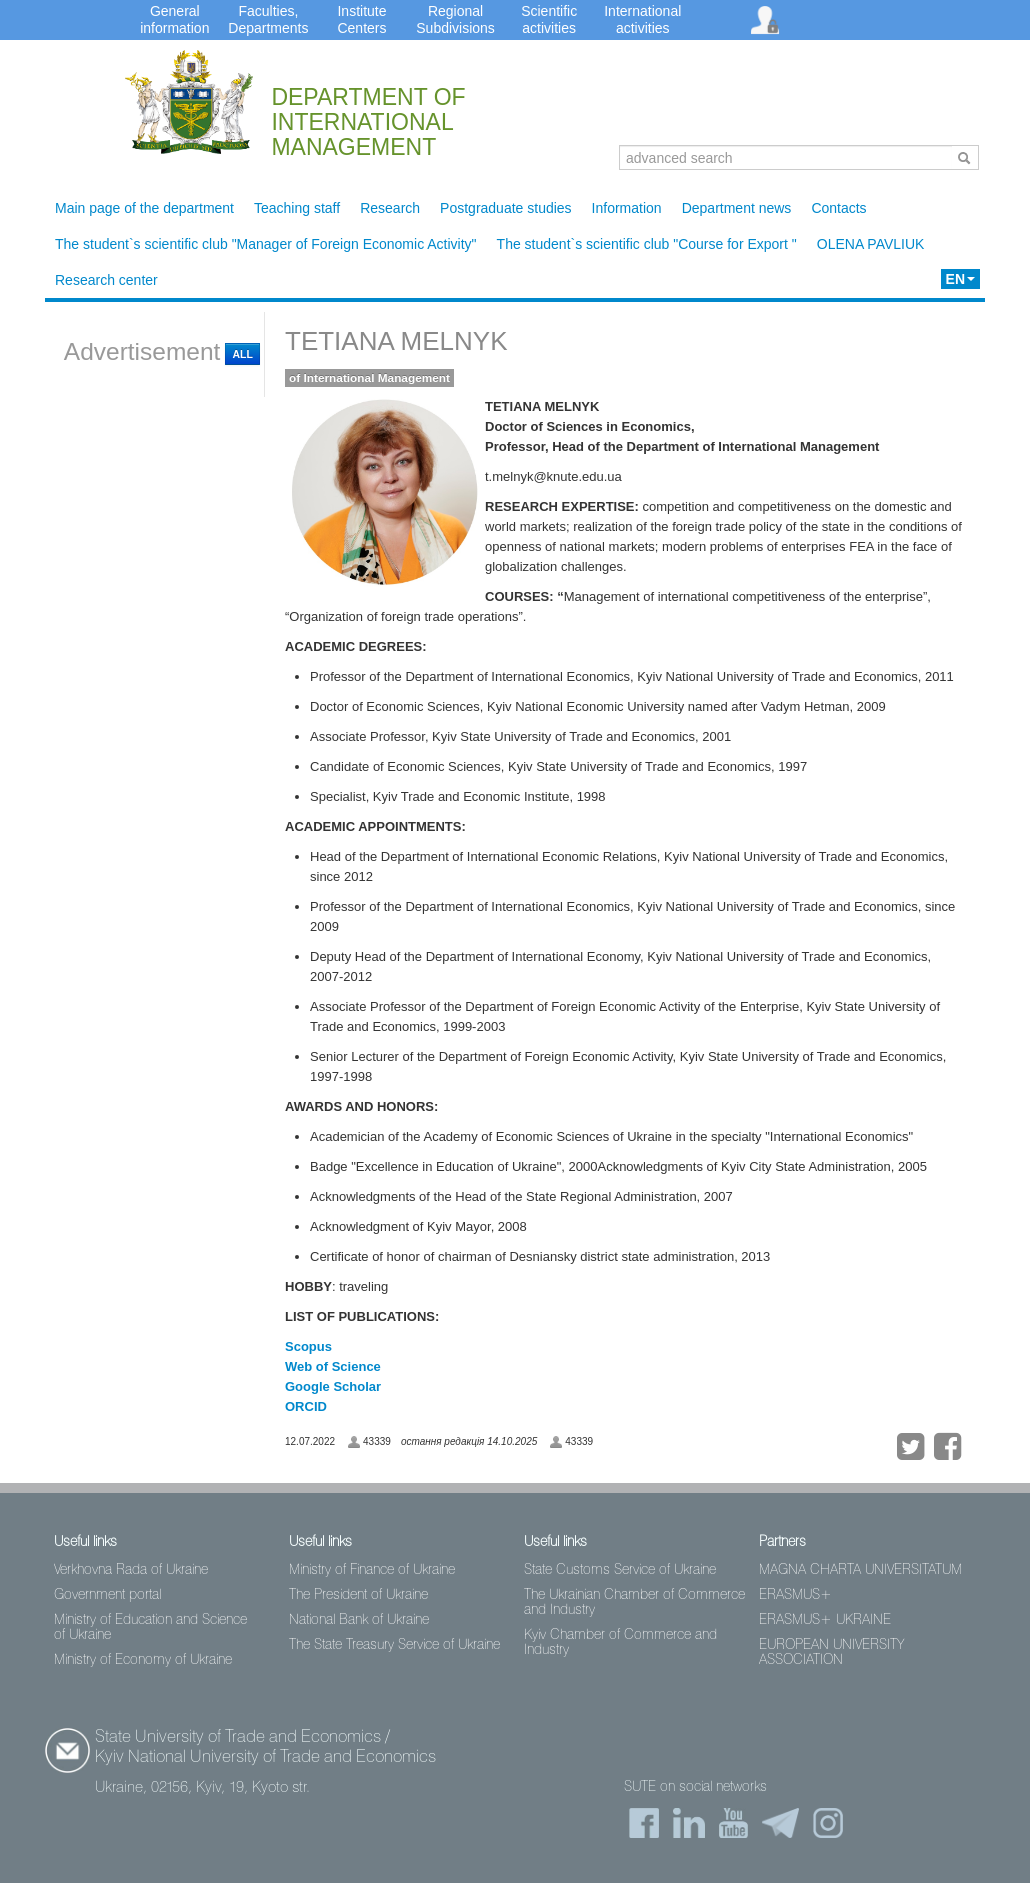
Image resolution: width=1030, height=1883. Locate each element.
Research (390, 208)
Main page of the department (144, 208)
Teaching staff (297, 208)
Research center (106, 280)
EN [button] (960, 279)
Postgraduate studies (506, 208)
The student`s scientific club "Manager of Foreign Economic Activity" (266, 244)
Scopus (308, 1346)
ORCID (306, 1406)
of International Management (369, 378)
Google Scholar (333, 1386)
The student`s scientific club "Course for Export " (647, 244)
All (242, 354)
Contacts (838, 208)
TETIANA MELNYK (396, 341)
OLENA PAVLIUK (871, 244)
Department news (737, 208)
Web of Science (334, 1366)
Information (627, 208)
